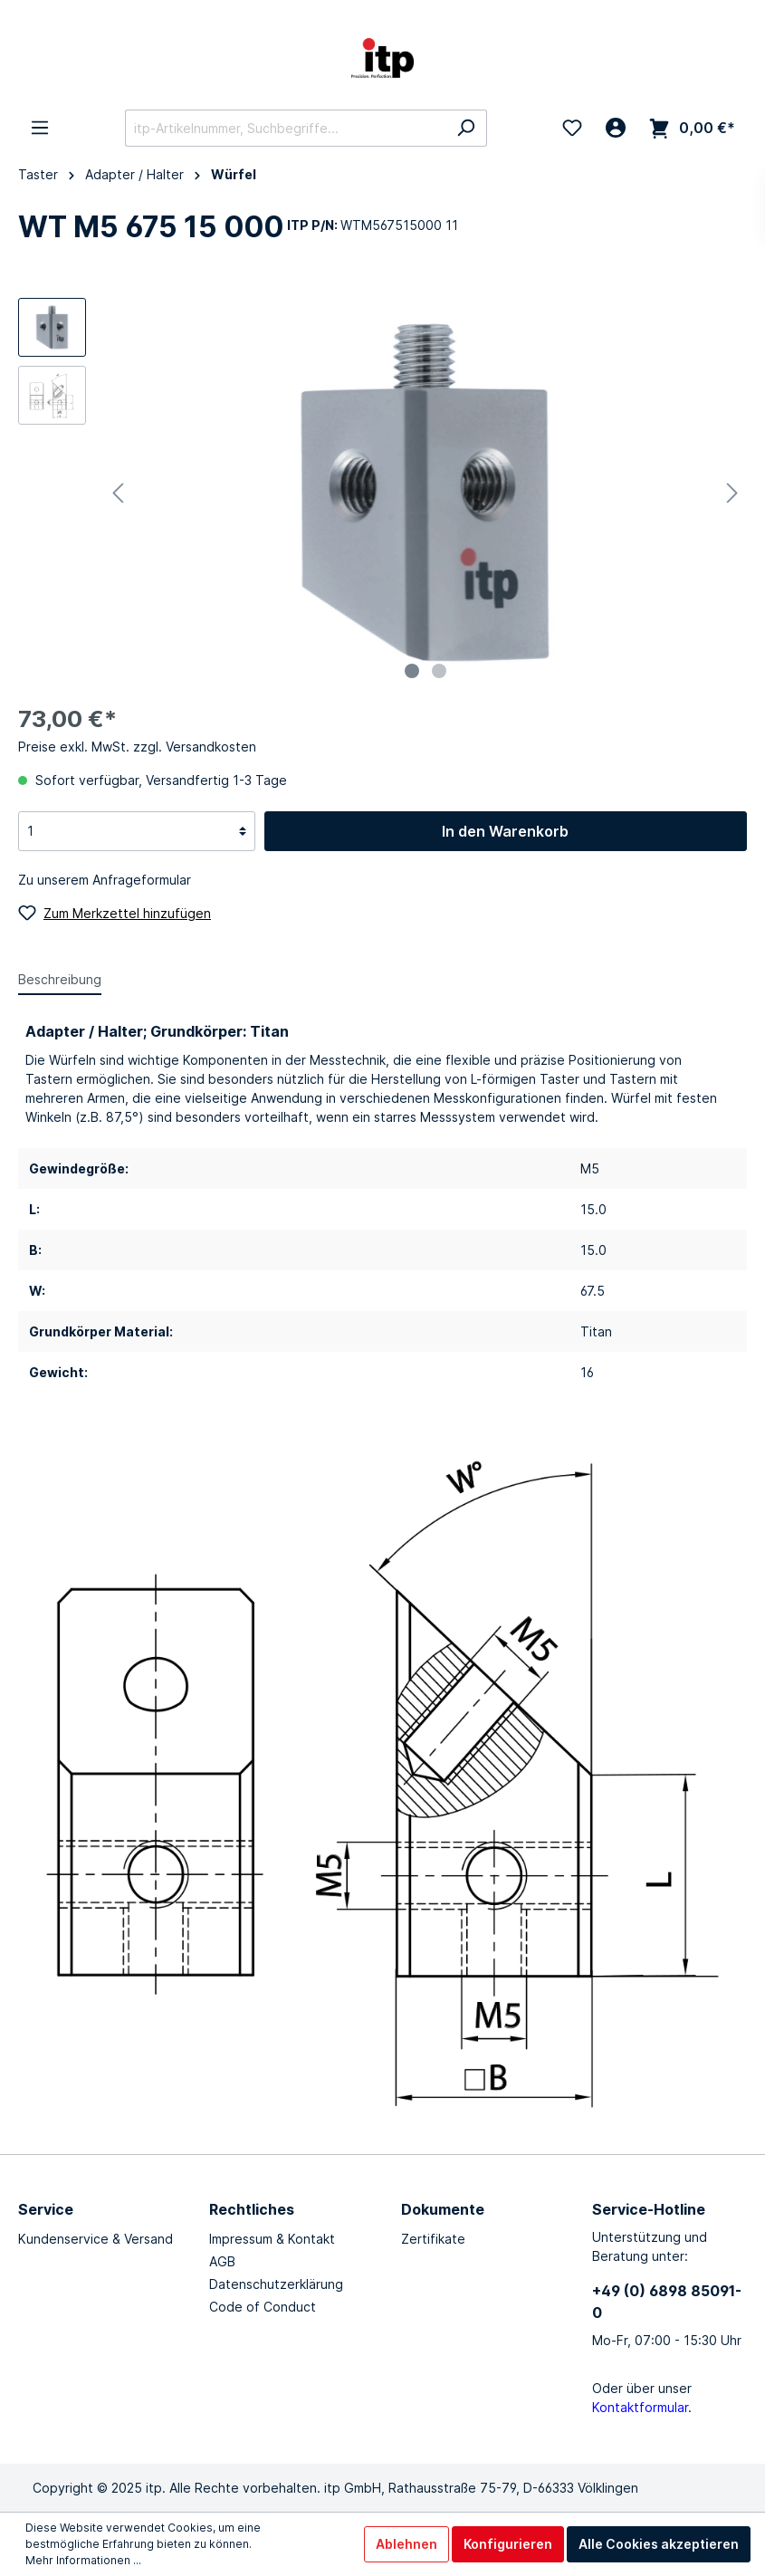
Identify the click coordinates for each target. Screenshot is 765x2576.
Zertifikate (433, 2238)
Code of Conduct (262, 2306)
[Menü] (40, 128)
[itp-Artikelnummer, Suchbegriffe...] (285, 128)
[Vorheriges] (117, 493)
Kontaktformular (640, 2407)
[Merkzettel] (572, 128)
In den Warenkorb (505, 831)
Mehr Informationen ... (83, 2560)
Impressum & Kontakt (272, 2238)
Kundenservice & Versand (95, 2238)
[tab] (59, 978)
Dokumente (442, 2209)
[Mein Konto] (615, 128)
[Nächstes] (732, 493)
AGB (222, 2261)
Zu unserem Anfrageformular (104, 879)
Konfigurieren (508, 2544)
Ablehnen (406, 2544)
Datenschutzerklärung (276, 2284)
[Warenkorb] (692, 128)
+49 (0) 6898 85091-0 (666, 2302)
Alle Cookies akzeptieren (659, 2544)
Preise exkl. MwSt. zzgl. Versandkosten (137, 746)
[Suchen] (466, 128)
